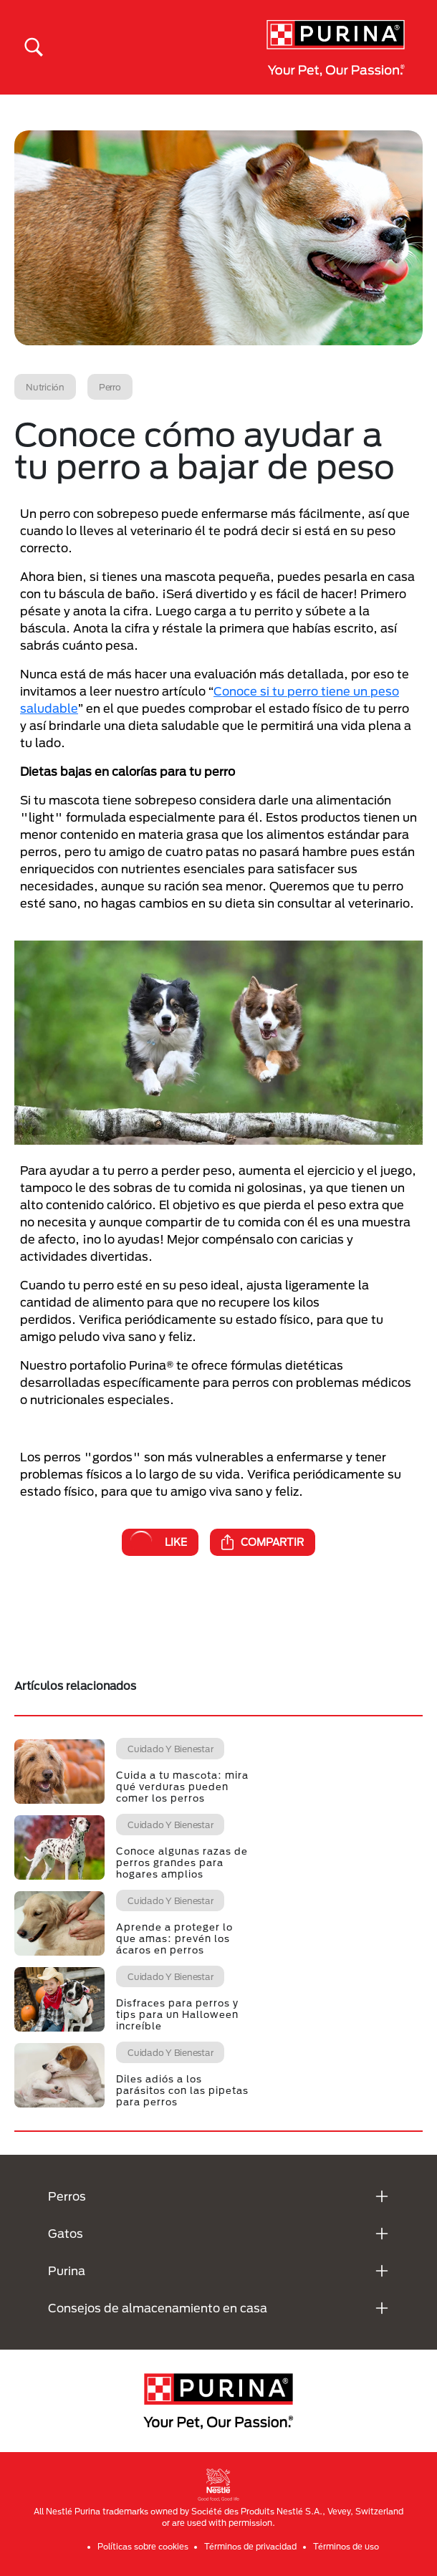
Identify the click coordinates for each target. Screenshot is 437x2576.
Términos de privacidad (250, 2546)
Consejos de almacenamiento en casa (157, 2308)
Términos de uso (346, 2546)
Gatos (65, 2233)
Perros (67, 2196)
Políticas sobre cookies (142, 2546)
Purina (66, 2270)
